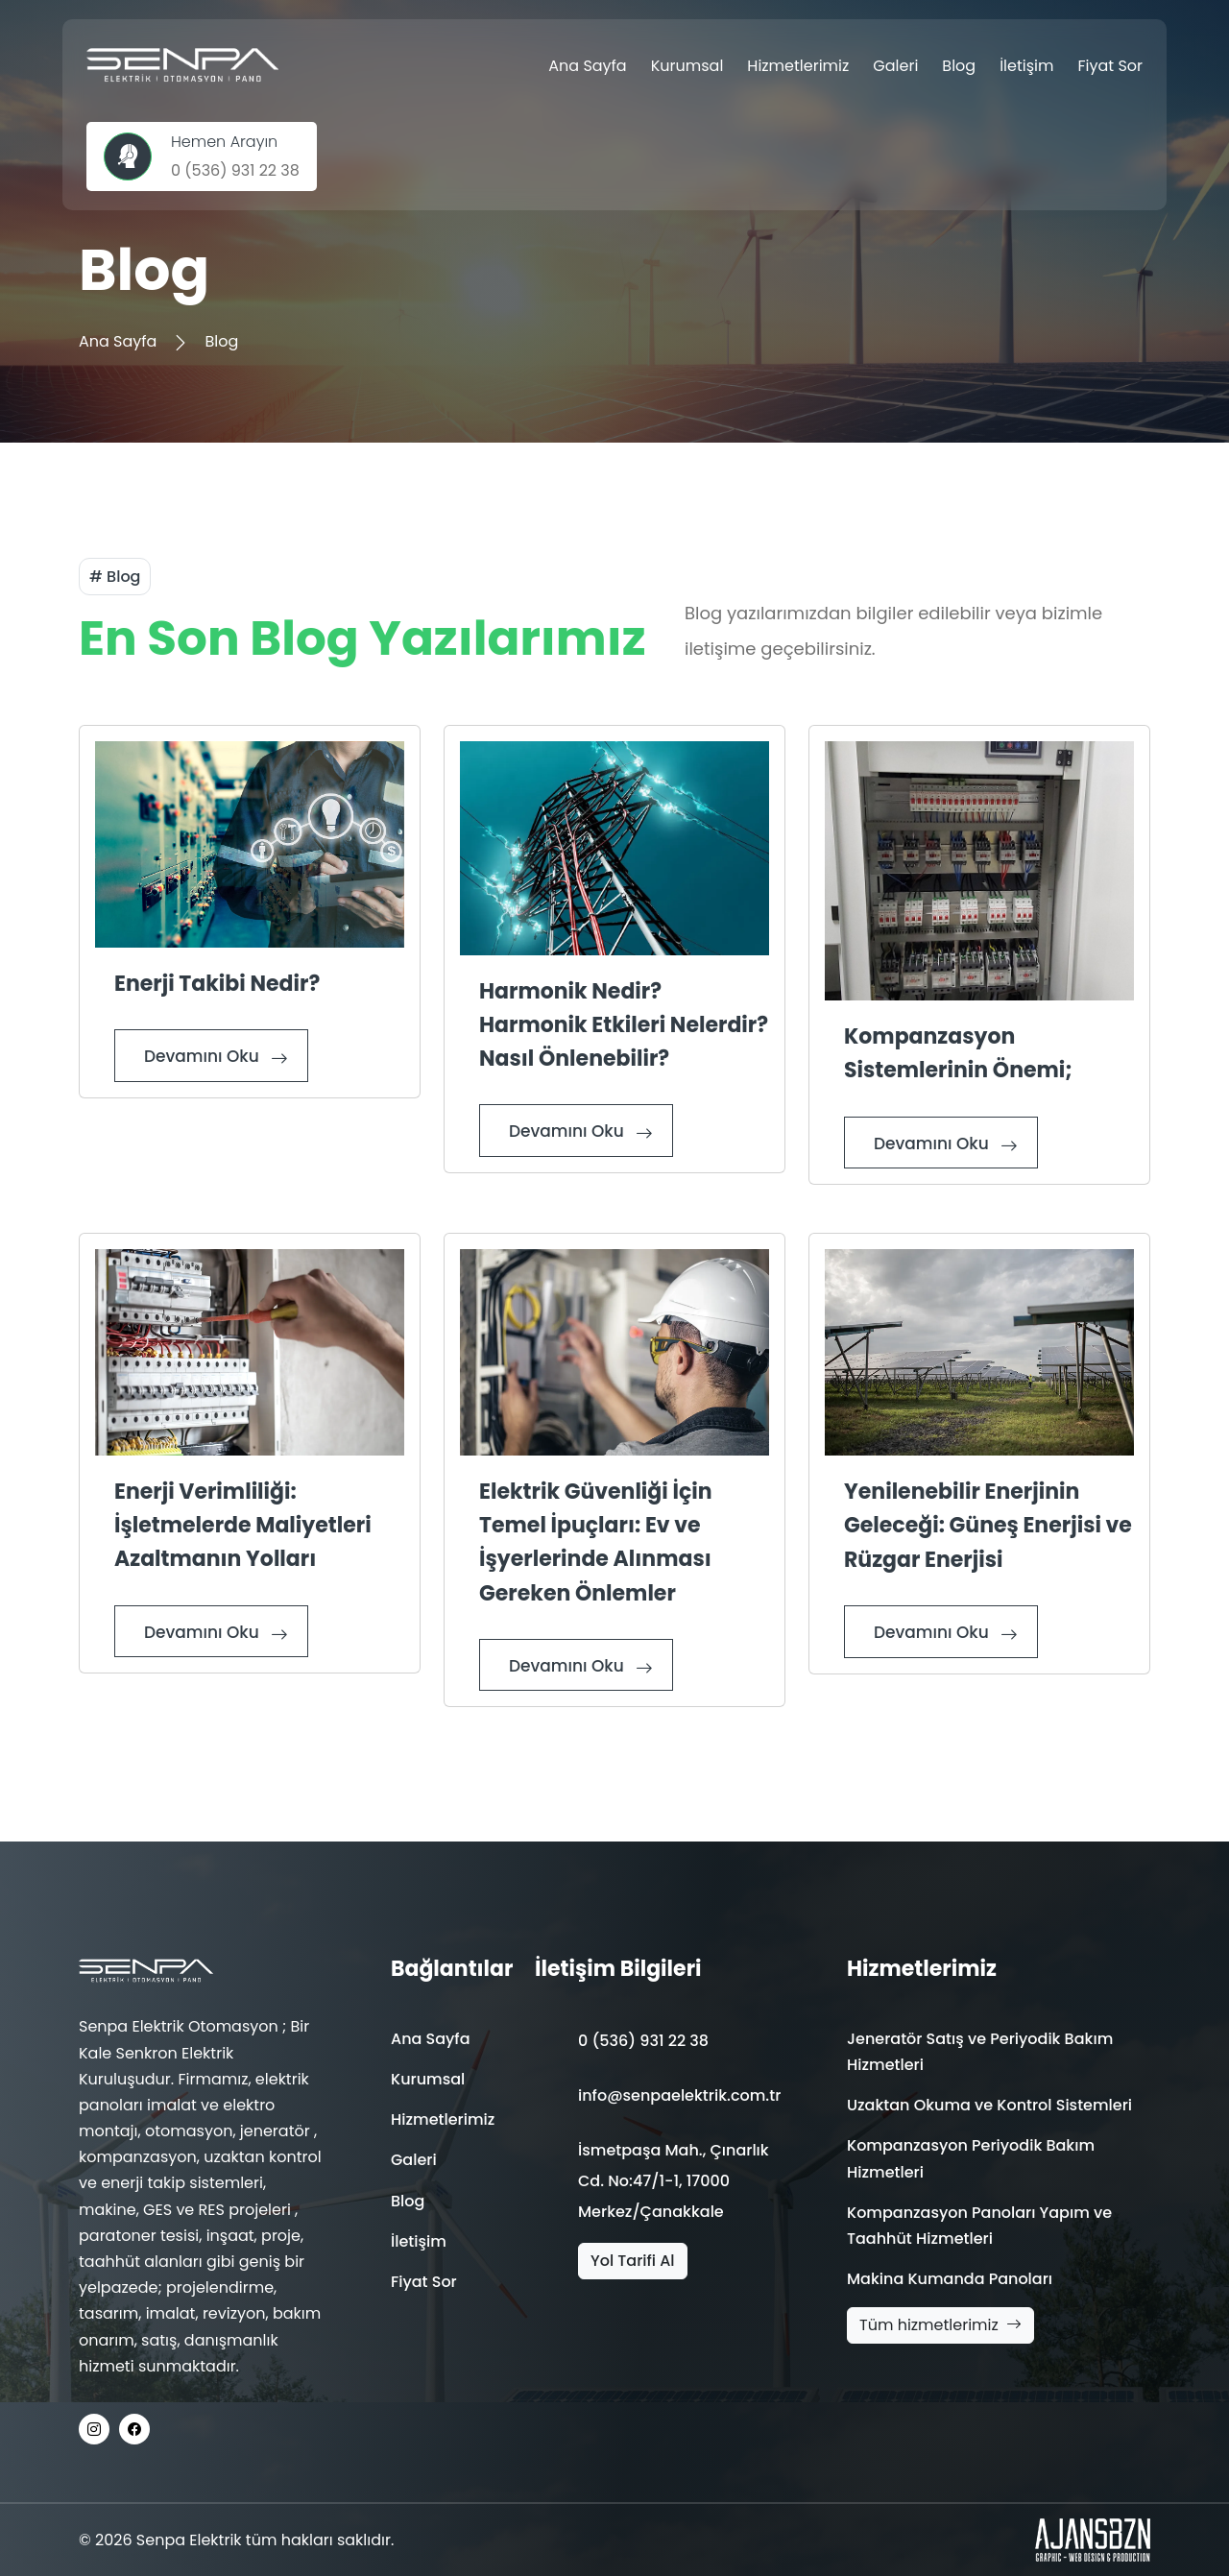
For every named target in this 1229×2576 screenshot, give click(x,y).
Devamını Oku (216, 1058)
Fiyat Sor (1110, 66)
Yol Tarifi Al (632, 2261)
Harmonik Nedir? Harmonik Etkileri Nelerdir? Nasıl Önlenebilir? (623, 1024)
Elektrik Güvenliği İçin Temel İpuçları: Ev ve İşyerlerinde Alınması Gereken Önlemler (595, 1542)
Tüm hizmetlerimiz (940, 2325)
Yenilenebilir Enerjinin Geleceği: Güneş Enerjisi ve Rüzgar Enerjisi (988, 1525)
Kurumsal (687, 66)
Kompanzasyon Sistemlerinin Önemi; (958, 1053)
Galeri (895, 66)
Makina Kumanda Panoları (949, 2279)
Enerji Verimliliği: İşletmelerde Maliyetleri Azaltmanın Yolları (243, 1525)
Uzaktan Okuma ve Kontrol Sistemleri (989, 2105)
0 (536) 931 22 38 (643, 2041)
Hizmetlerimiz (798, 66)
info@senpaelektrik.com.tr (679, 2095)
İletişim (1026, 66)
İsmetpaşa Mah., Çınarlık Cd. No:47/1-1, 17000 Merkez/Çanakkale (673, 2181)
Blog (959, 66)
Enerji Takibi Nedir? (217, 984)
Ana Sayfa (587, 66)
